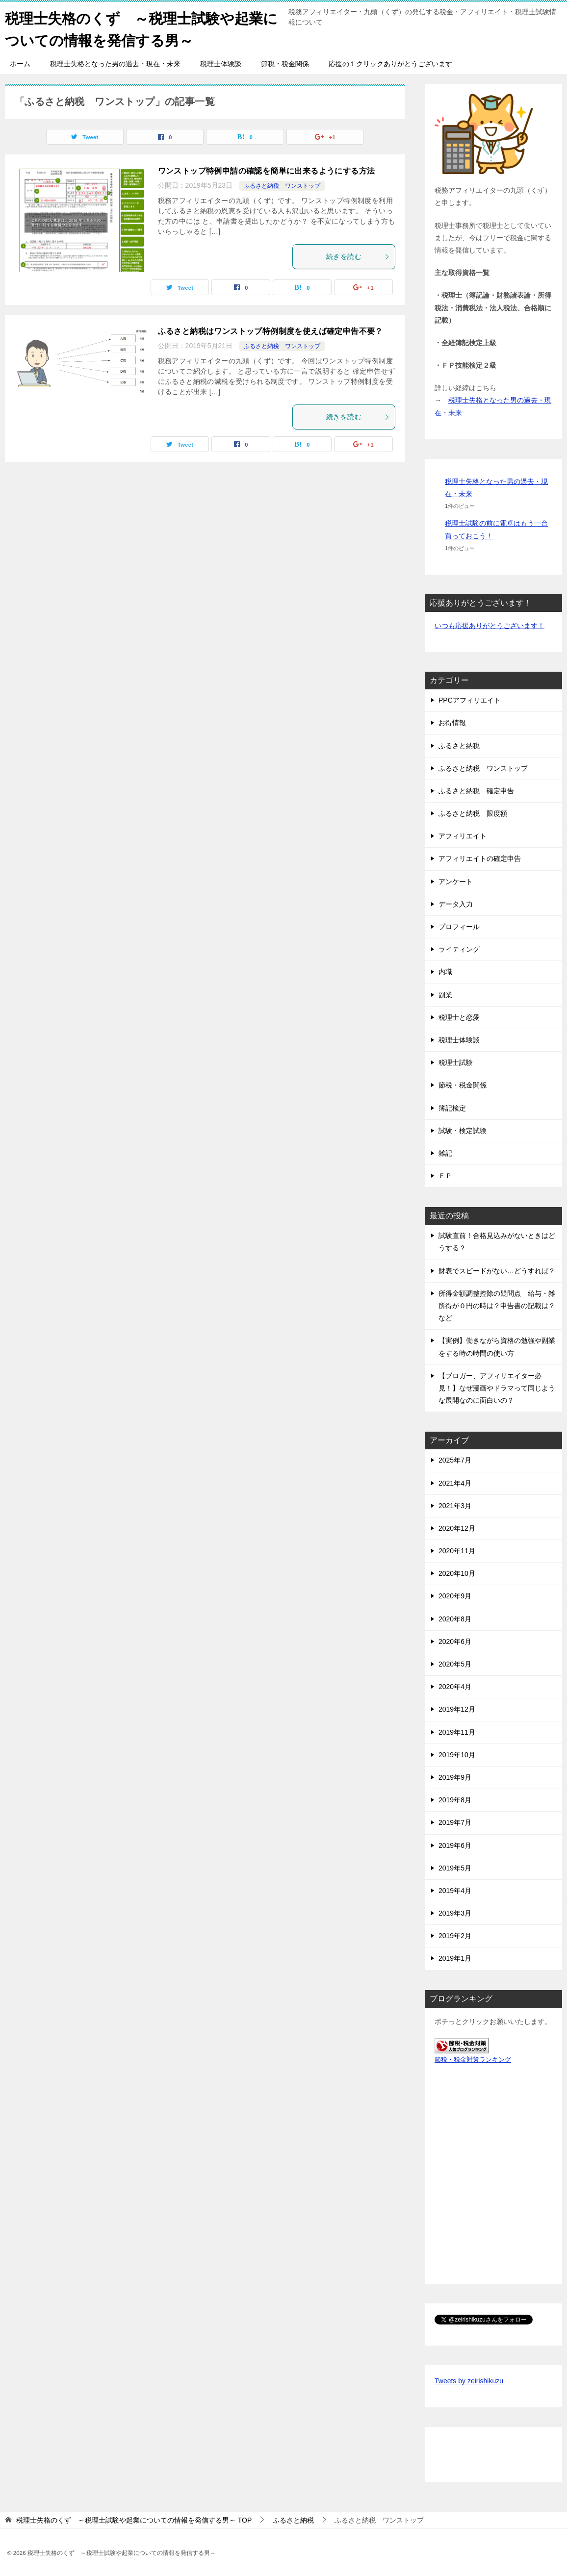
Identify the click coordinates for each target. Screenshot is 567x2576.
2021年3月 (454, 1506)
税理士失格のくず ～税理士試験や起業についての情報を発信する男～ (138, 28)
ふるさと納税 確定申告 (476, 791)
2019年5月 (454, 1868)
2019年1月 (454, 1958)
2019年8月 (454, 1800)
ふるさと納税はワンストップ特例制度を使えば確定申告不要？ (270, 331)
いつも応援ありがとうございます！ (489, 626)
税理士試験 (455, 1062)
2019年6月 (454, 1845)
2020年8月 (454, 1618)
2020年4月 (454, 1687)
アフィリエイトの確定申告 (479, 858)
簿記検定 (452, 1107)
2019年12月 (456, 1709)
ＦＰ (445, 1176)
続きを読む (358, 256)
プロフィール (459, 927)
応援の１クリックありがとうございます (390, 64)
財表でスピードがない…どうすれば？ (496, 1270)
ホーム (20, 64)
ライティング (459, 949)
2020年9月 (454, 1596)
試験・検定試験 (462, 1131)
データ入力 (455, 904)
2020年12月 (456, 1528)
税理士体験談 (220, 64)
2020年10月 (456, 1573)
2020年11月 (456, 1551)
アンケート (455, 881)
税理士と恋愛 (459, 1017)
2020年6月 (454, 1641)
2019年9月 (454, 1777)
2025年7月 (454, 1460)
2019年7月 (454, 1822)
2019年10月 (456, 1755)
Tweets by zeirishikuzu (469, 2381)
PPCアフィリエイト (469, 700)
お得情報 (452, 723)
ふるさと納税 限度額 (472, 813)
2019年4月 (454, 1890)
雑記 (445, 1153)
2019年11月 (456, 1732)
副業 (445, 994)
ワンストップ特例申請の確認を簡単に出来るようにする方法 (266, 171)
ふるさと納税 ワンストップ (282, 185)
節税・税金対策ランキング (473, 2059)
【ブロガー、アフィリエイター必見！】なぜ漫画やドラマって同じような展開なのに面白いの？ (496, 1388)
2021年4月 (454, 1483)
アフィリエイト (462, 836)
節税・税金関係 (285, 64)
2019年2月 (454, 1936)
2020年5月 (454, 1664)
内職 (445, 972)
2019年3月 (454, 1913)
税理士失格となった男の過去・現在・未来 (115, 64)
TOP (134, 2520)
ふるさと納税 (459, 745)
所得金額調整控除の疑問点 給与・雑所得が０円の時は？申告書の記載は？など (496, 1305)
